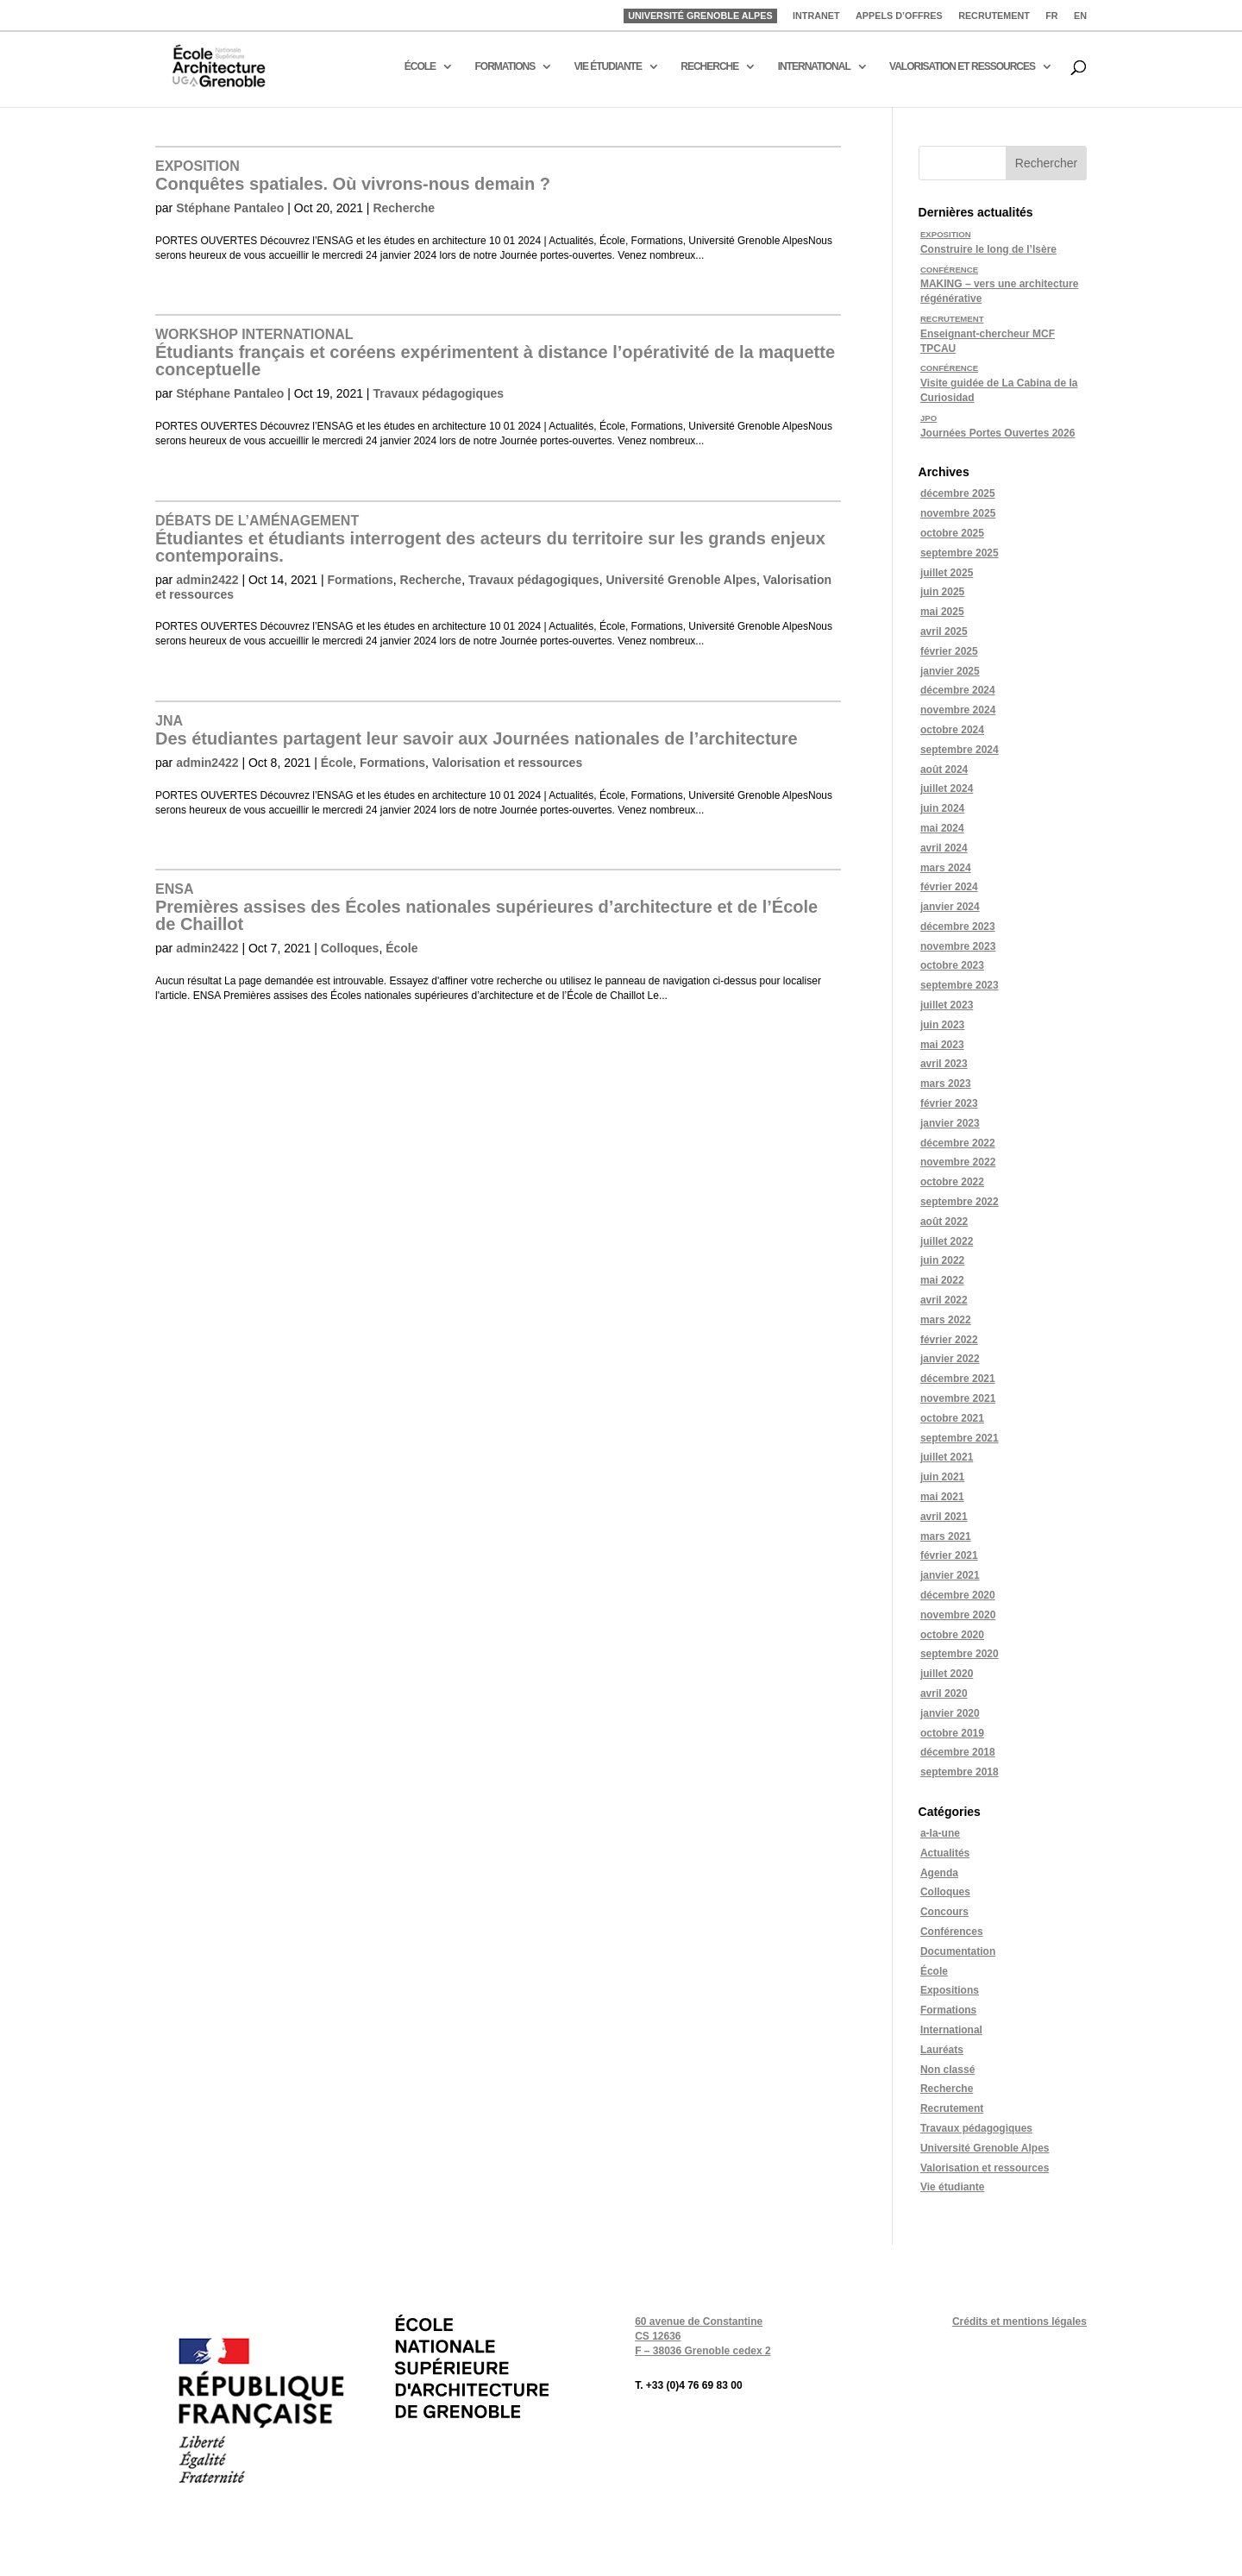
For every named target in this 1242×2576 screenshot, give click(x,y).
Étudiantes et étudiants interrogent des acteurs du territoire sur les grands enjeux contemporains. (490, 539)
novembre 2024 (957, 710)
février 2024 (949, 887)
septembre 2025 (959, 553)
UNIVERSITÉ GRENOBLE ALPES (700, 15)
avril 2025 (944, 631)
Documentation (957, 1951)
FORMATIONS (504, 66)
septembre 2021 (959, 1438)
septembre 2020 (959, 1654)
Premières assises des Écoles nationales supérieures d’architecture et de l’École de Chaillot (486, 907)
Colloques (350, 948)
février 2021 (949, 1555)
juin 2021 (942, 1477)
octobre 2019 (952, 1733)
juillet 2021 (946, 1457)
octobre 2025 (952, 533)
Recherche (404, 208)
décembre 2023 (957, 926)
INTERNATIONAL (814, 66)
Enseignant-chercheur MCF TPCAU (987, 334)
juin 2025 (942, 592)
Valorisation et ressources (507, 763)
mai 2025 (942, 612)
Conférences (951, 1932)
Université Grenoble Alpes (680, 580)
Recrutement (951, 2108)
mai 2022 (942, 1280)
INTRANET (816, 15)
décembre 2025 (957, 493)
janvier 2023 (950, 1123)
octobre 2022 (952, 1182)
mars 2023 (945, 1084)
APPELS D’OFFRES (899, 15)
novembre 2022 (957, 1162)
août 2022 (944, 1222)
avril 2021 (944, 1517)
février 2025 (949, 651)
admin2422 (207, 580)
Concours (944, 1912)
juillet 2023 (946, 1005)
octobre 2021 (952, 1418)
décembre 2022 (957, 1143)
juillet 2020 (946, 1674)
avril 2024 (944, 848)
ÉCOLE (420, 66)
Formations (360, 580)
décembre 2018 (957, 1752)
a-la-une (940, 1833)
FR (1051, 15)
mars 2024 (945, 868)
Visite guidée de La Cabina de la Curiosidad (999, 383)
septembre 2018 (959, 1772)
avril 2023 (944, 1064)
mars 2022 (945, 1320)
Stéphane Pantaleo (230, 208)
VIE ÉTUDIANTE (608, 66)
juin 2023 (942, 1025)
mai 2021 (942, 1497)
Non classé (947, 2070)
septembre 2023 (959, 985)
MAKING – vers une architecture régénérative (999, 285)
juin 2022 (942, 1260)
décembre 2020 (957, 1595)
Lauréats (941, 2050)
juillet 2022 (946, 1241)
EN (1080, 15)
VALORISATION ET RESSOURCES (962, 66)
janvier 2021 (950, 1575)
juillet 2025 (946, 573)
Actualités (944, 1853)
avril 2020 (944, 1693)
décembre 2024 (957, 690)
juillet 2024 (946, 788)
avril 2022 (944, 1300)
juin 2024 (942, 808)
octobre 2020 (952, 1635)
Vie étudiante (952, 2187)
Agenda (939, 1873)
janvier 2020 (950, 1713)
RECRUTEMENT (994, 15)
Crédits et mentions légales (1019, 2321)
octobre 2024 (952, 730)
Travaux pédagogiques (438, 393)
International (951, 2030)
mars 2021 (945, 1536)
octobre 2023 (952, 965)
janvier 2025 (950, 671)
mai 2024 (942, 828)
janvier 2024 (950, 907)
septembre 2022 (959, 1202)
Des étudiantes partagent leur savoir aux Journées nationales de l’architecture (476, 730)
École (337, 763)
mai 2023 (942, 1045)
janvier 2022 (950, 1359)
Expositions (949, 1990)
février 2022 (949, 1340)
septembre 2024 (959, 750)
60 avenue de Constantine (698, 2321)
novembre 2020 (957, 1615)
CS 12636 (658, 2336)
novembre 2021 (957, 1398)
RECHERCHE (709, 66)
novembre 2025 (957, 513)
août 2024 (944, 769)
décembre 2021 (957, 1379)
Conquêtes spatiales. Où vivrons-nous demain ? (352, 176)
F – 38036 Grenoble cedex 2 (702, 2351)
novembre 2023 (957, 946)
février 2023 (949, 1103)
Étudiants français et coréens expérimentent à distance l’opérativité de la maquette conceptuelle (495, 353)
